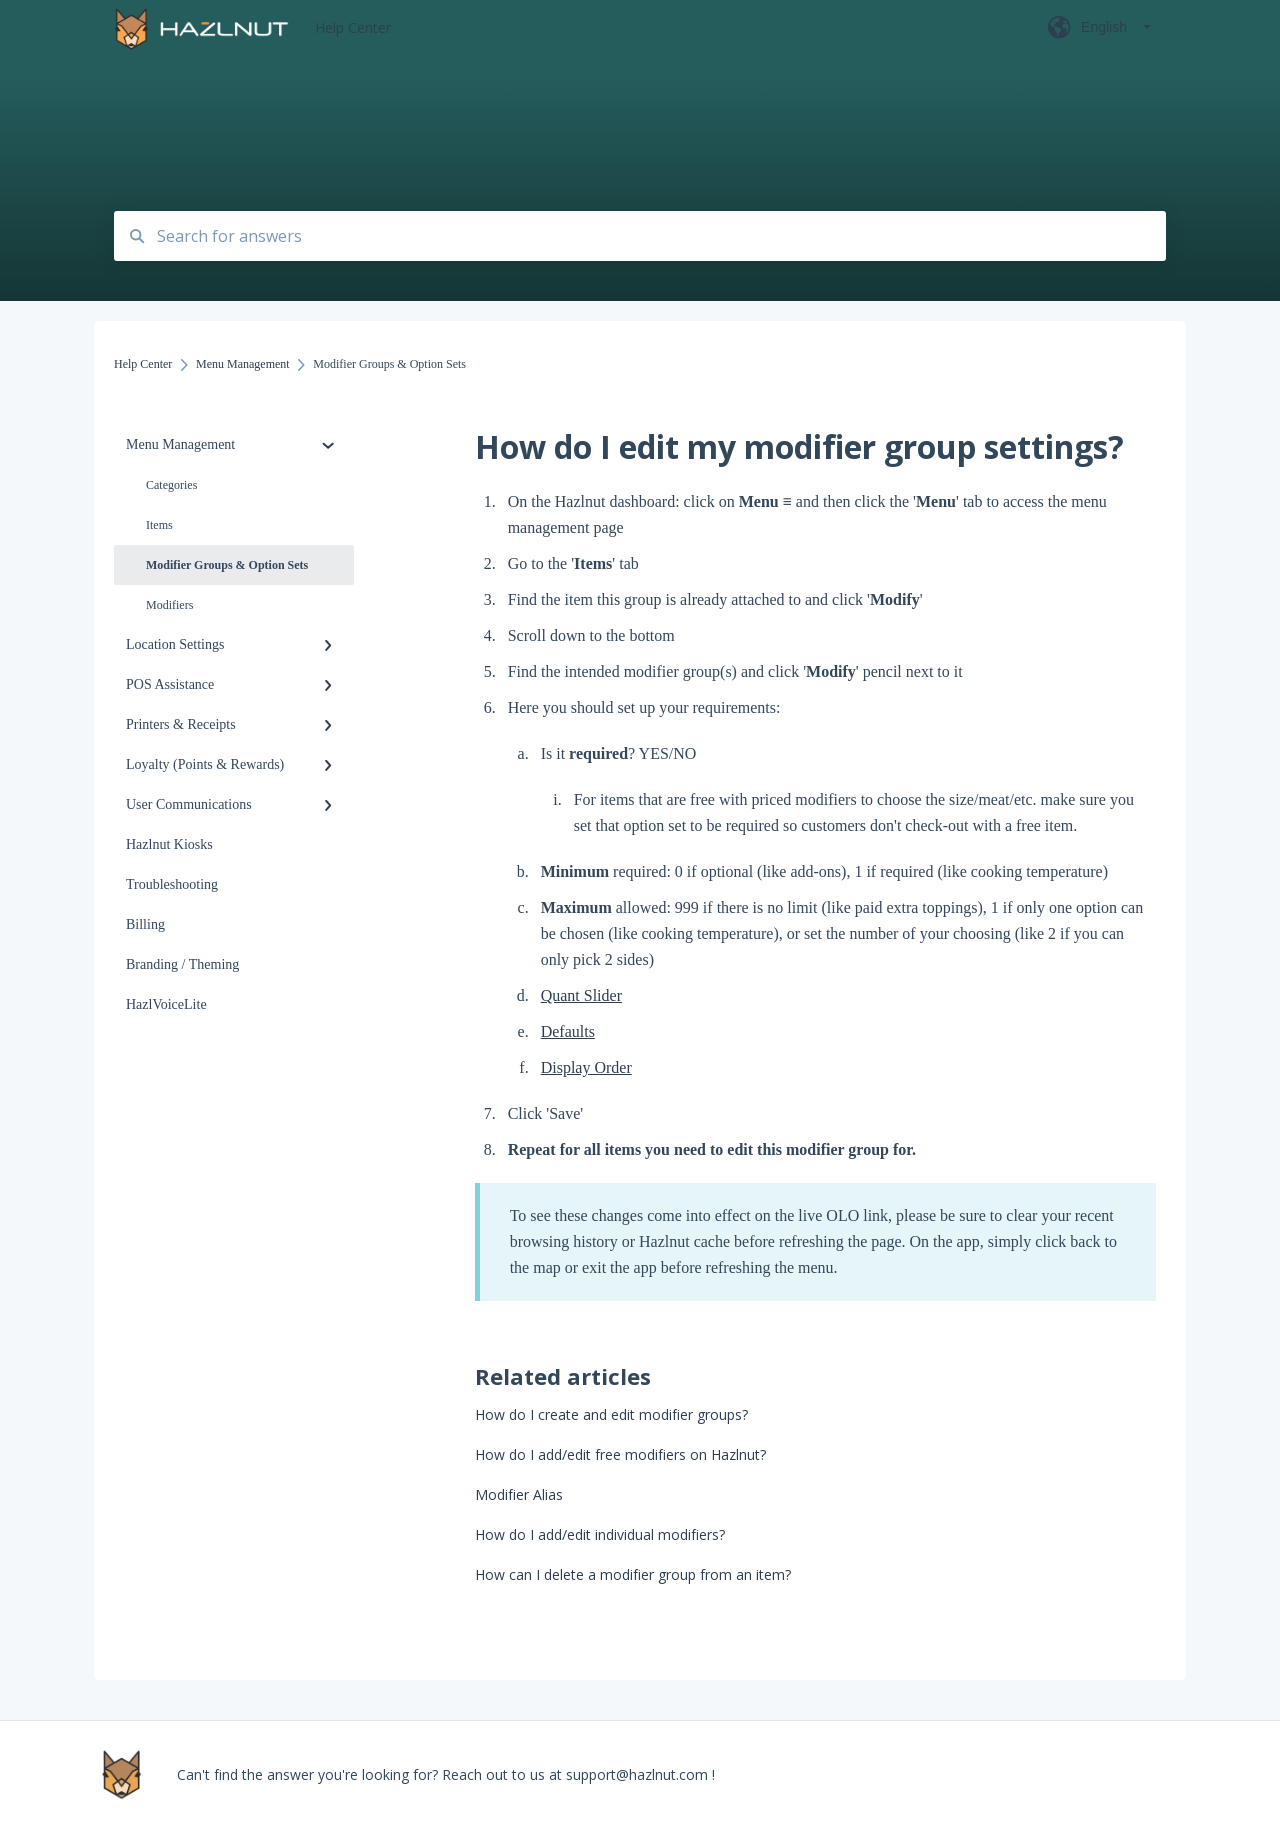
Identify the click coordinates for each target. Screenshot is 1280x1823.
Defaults (568, 1031)
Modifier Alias (519, 1494)
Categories (171, 485)
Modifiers (169, 605)
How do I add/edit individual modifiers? (600, 1534)
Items (159, 525)
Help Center (353, 27)
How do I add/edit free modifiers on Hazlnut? (620, 1454)
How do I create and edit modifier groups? (611, 1414)
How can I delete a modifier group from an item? (633, 1574)
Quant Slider (581, 995)
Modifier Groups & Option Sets (227, 565)
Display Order (586, 1067)
